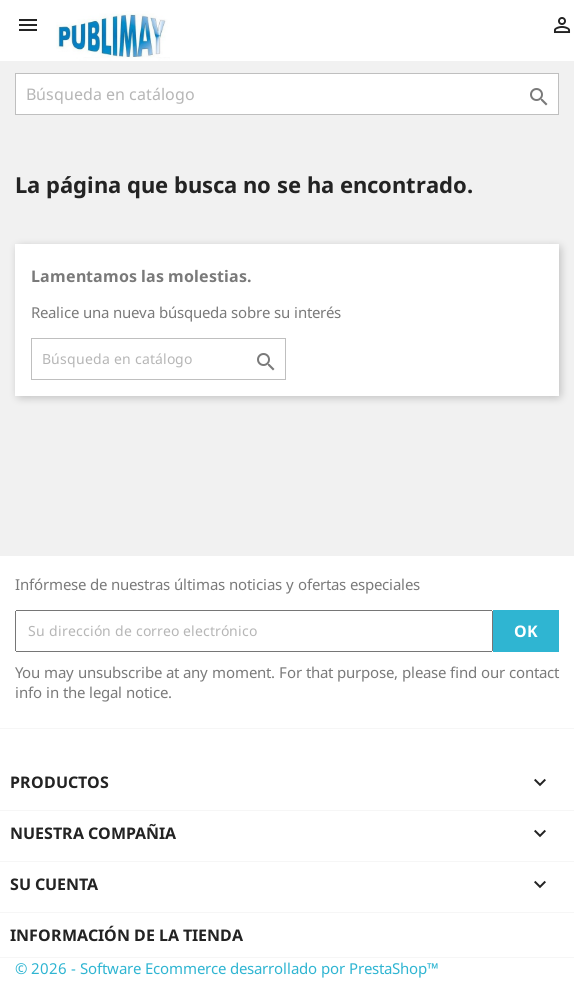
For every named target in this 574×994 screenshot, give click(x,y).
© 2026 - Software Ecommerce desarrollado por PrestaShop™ (227, 968)
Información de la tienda (126, 935)
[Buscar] (287, 94)
